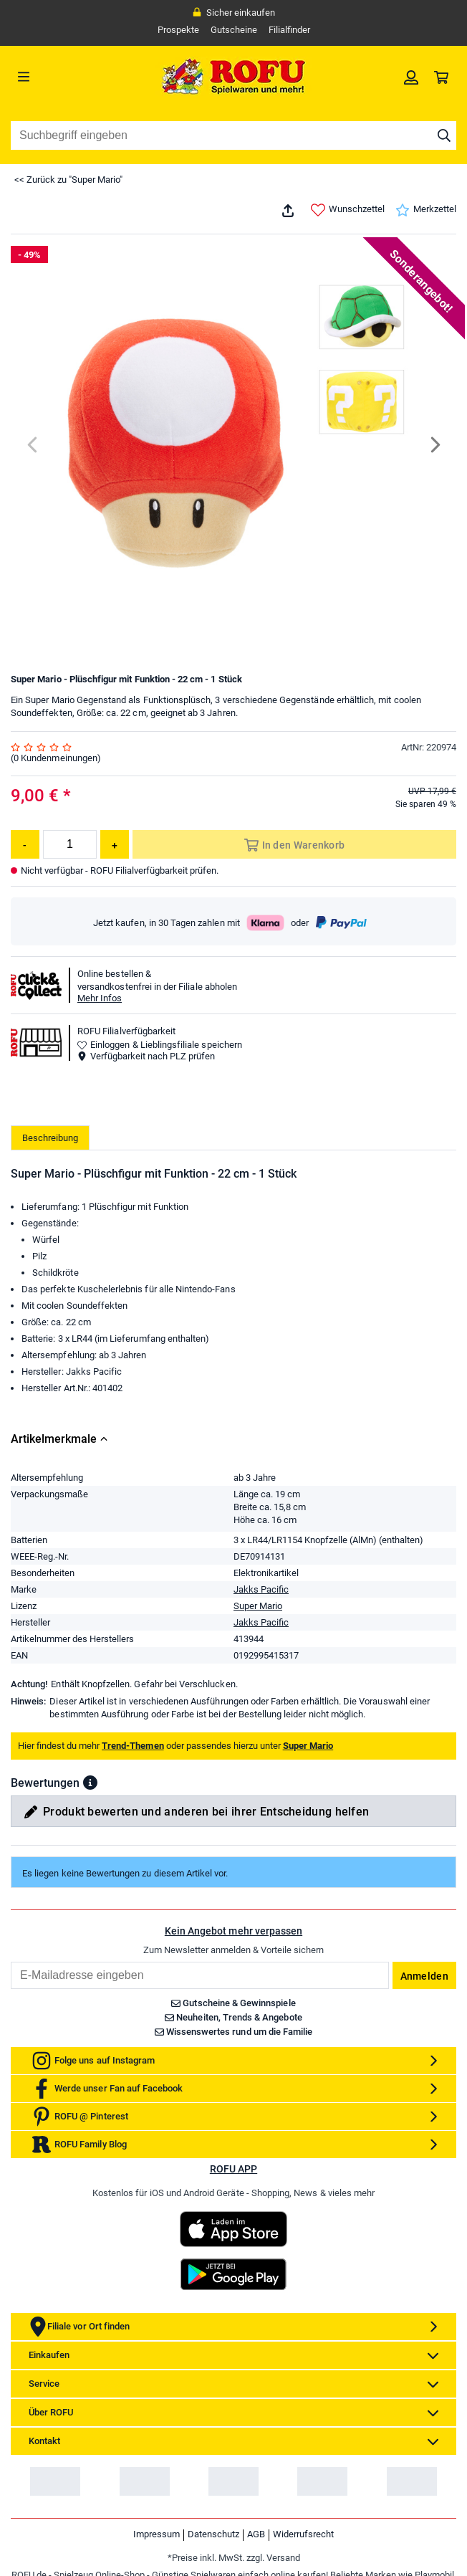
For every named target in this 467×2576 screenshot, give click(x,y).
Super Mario (259, 1712)
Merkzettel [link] (425, 210)
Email (10, 2067)
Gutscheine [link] (233, 29)
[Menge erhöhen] (114, 844)
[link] (411, 76)
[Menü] (66, 77)
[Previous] (33, 445)
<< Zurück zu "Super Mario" (69, 179)
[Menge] (70, 844)
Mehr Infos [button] (99, 998)
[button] (89, 1888)
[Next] (434, 445)
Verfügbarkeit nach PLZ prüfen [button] (146, 1056)
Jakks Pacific (261, 1695)
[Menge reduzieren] (25, 844)
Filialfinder (289, 29)
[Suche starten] (444, 135)
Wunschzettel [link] (347, 210)
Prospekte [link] (177, 29)
